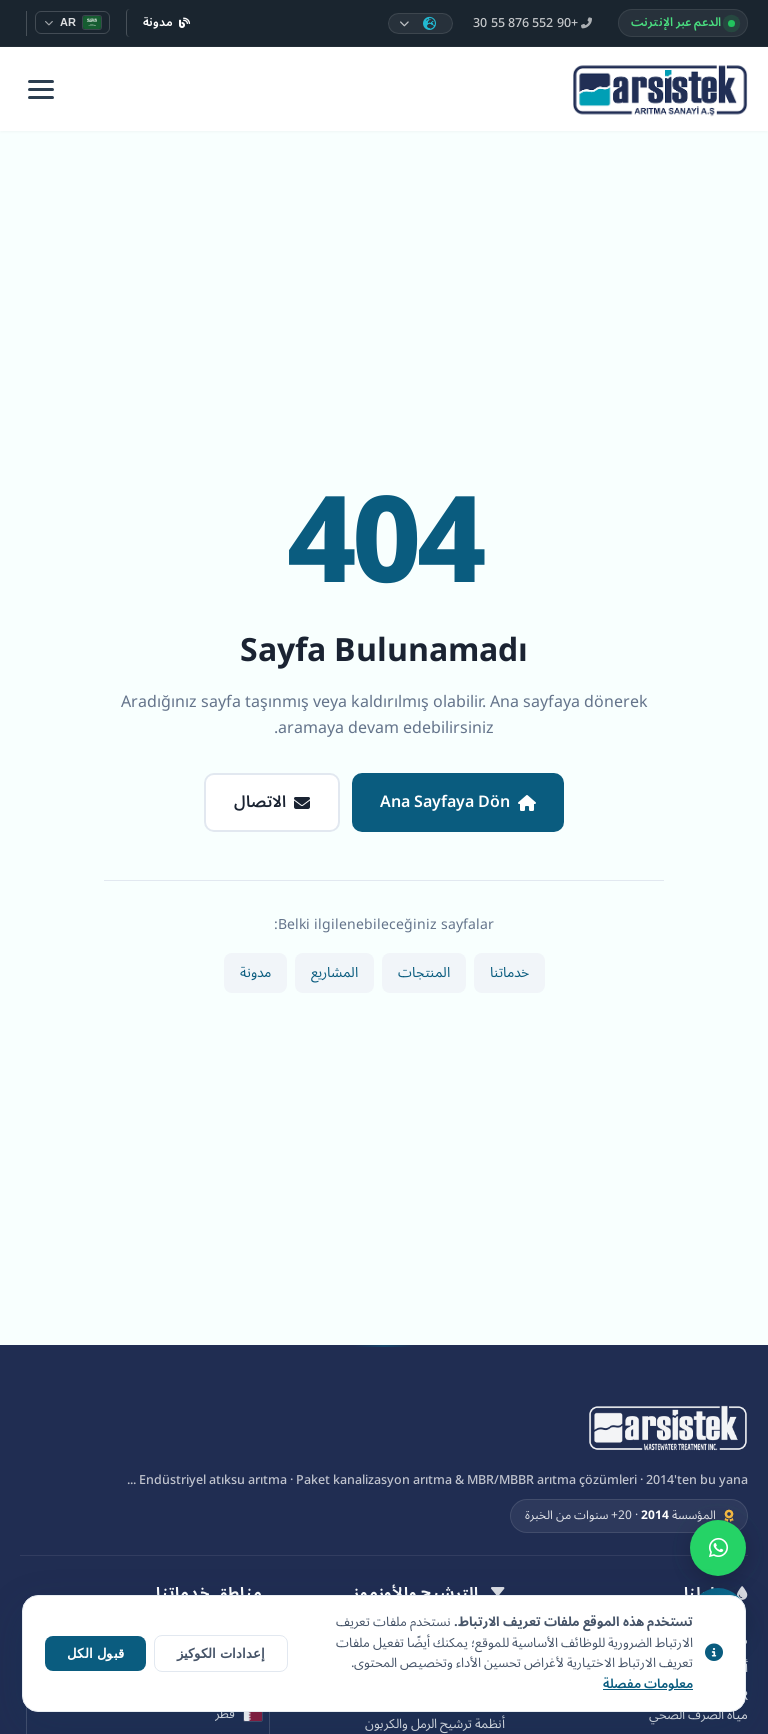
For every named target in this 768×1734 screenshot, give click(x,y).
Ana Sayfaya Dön (458, 802)
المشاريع (334, 972)
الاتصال (272, 802)
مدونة (167, 22)
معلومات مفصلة (648, 1685)
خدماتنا (509, 972)
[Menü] (41, 89)
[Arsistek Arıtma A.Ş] (668, 1429)
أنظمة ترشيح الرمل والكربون (435, 1724)
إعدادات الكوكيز (221, 1653)
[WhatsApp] (718, 1548)
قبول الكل (95, 1653)
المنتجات (424, 972)
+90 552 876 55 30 (532, 23)
